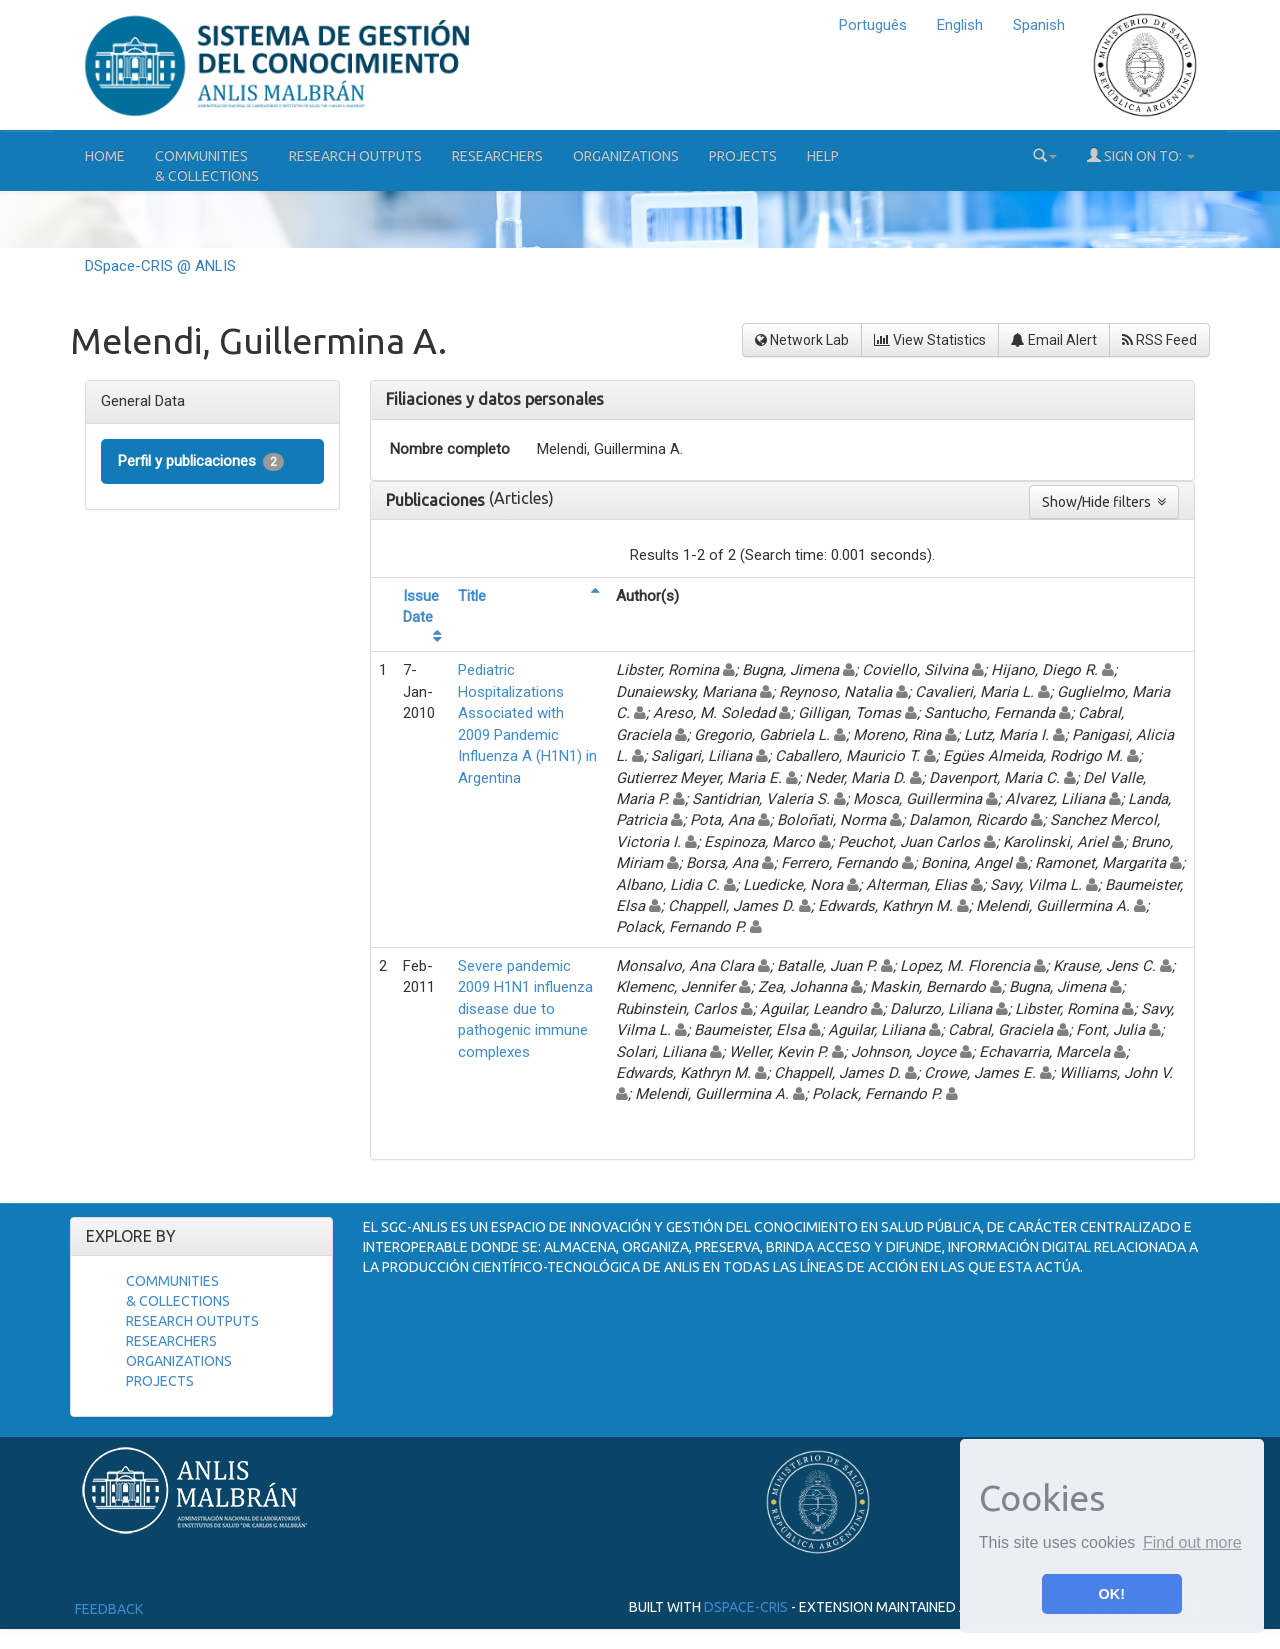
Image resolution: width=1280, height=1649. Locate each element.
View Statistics (930, 340)
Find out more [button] (1192, 1542)
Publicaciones (437, 500)
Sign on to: (1141, 155)
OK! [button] (1112, 1594)
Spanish (1039, 25)
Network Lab (802, 340)
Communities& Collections (207, 166)
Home (105, 156)
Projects (743, 156)
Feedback (109, 1609)
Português (873, 25)
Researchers (497, 156)
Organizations (626, 156)
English (960, 25)
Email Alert (1054, 340)
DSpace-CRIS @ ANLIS (160, 266)
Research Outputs (355, 156)
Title (472, 596)
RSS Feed (1159, 340)
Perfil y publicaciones (201, 461)
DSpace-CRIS (746, 1607)
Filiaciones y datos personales (495, 399)
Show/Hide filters (1104, 502)
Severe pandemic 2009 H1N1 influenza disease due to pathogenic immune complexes (525, 1009)
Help (823, 156)
